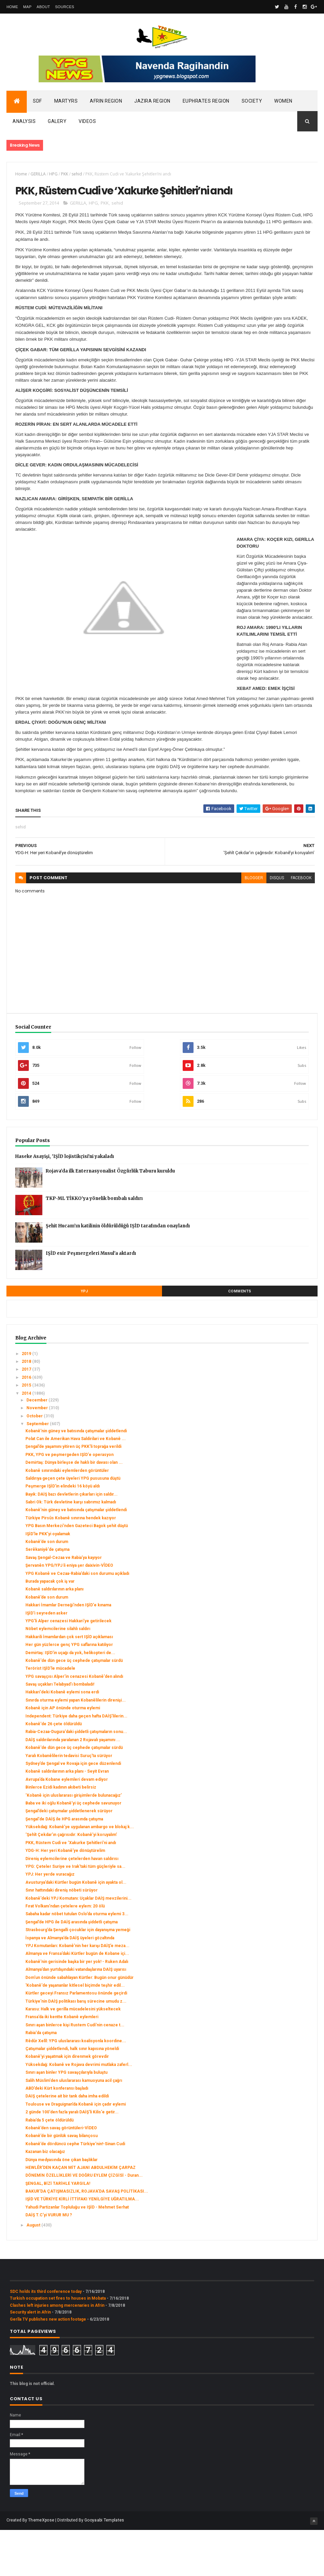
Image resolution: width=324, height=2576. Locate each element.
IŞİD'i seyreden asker (46, 1659)
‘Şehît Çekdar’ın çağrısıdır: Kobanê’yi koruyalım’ (71, 1881)
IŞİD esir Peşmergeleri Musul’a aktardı (91, 1300)
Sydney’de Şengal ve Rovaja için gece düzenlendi (73, 1810)
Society (252, 104)
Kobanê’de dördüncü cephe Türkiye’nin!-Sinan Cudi (75, 2190)
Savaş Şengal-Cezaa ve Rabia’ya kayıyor (63, 1604)
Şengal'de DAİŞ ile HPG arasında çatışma (64, 1865)
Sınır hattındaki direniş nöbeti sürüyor (61, 1936)
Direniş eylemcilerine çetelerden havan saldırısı (71, 1905)
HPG (53, 177)
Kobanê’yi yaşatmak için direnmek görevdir (67, 2102)
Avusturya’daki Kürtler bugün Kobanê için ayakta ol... (75, 1928)
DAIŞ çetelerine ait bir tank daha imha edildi (67, 2142)
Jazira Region (152, 104)
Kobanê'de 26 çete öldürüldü (53, 1770)
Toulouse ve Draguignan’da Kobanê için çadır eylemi (75, 2150)
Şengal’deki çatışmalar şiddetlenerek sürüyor (69, 1857)
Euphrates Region (206, 104)
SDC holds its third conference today (46, 2338)
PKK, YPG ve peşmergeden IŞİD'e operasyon (69, 1501)
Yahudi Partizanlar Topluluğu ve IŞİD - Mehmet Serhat (77, 2253)
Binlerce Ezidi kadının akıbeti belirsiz (60, 1833)
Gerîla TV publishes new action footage (48, 2365)
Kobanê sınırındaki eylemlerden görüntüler (67, 1516)
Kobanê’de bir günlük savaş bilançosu (61, 2182)
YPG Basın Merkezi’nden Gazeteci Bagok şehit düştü (76, 1572)
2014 (27, 1439)
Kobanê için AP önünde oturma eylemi (62, 1754)
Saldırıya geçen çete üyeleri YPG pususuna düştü (72, 1524)
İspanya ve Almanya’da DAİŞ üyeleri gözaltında (69, 1984)
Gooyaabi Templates (104, 2566)
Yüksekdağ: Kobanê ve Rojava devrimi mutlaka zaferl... (78, 2111)
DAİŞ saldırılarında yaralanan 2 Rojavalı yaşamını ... (72, 1786)
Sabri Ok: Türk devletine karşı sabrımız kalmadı (70, 1548)
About (43, 7)
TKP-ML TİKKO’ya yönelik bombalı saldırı (94, 1245)
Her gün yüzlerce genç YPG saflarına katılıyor (69, 1691)
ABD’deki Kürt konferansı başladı (56, 2134)
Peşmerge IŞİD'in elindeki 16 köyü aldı (62, 1532)
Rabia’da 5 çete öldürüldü (49, 2166)
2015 (27, 1431)
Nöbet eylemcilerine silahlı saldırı (57, 1675)
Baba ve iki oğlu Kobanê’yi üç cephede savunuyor (73, 1849)
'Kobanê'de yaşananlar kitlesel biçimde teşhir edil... (75, 2031)
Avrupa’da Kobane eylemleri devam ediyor (66, 1825)
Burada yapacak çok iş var (50, 1627)
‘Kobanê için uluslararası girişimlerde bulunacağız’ (73, 1841)
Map (27, 7)
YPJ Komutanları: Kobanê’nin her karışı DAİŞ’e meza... (77, 1992)
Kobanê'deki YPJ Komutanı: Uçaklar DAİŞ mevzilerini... (78, 1944)
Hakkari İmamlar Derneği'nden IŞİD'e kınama (68, 1651)
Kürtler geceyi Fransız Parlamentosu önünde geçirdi (76, 2039)
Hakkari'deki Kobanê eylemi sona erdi (62, 1738)
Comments (239, 1337)
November (37, 1454)
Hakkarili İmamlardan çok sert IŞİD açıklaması (69, 1683)
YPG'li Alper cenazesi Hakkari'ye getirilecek (68, 1667)
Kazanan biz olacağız (45, 2198)
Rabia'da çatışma (41, 2079)
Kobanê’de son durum (46, 1588)
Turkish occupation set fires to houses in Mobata (58, 2344)
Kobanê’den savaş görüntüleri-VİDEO (61, 2174)
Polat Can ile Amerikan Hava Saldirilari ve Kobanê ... (75, 1485)
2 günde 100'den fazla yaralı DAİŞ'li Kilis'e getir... (72, 2158)
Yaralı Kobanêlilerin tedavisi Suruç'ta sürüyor (68, 1801)
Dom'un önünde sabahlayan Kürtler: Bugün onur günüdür (79, 2023)
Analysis (24, 124)
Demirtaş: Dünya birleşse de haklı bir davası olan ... (74, 1508)
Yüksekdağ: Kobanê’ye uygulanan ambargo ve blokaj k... (79, 1873)
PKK (64, 177)
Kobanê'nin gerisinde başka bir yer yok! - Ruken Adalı (76, 2008)
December (37, 1446)
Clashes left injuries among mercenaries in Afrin (57, 2351)
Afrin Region (106, 104)
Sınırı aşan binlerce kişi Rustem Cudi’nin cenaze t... (74, 2071)
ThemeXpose (41, 2566)
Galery (57, 124)
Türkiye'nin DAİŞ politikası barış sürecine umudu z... (75, 2047)
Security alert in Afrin (30, 2358)
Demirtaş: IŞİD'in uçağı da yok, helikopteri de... (70, 1698)
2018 (27, 1408)
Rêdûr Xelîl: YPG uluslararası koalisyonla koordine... (75, 2087)
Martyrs (66, 104)
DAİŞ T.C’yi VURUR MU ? (48, 2261)
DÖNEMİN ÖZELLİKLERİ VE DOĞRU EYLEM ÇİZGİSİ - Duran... (84, 2221)
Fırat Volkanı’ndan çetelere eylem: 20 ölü (65, 1952)
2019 (27, 1400)
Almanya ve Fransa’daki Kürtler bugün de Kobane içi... (77, 2000)
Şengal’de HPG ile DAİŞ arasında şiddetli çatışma (71, 1968)
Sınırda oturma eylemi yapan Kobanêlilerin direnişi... (75, 1746)
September (38, 1470)
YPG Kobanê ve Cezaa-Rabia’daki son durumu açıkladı (77, 1619)
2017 (27, 1415)
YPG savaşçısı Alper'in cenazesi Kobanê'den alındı (74, 1722)
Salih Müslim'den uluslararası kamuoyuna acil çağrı (73, 2126)
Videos (87, 124)
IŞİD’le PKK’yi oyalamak (47, 1580)
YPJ (84, 1337)
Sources (64, 7)
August (33, 2271)
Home (12, 7)
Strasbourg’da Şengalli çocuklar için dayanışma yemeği (77, 1976)
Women (283, 104)
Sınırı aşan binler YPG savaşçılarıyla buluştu (66, 2118)
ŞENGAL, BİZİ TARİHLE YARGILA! (57, 2229)
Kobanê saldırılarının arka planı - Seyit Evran (67, 1817)
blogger (244, 924)
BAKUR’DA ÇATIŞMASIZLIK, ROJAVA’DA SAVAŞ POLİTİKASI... (86, 2237)
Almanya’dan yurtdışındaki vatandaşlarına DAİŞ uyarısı (75, 2015)
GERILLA (38, 177)
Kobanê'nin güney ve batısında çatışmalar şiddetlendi (76, 1477)
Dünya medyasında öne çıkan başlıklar (61, 2205)
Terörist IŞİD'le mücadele (50, 1714)
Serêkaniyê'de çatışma (47, 1595)
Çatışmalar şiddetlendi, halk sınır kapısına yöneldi (72, 2095)
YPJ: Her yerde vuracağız (50, 1920)
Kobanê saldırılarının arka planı (54, 1635)
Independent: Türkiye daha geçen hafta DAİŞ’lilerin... (76, 1762)
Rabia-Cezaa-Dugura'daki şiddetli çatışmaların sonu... (76, 1778)
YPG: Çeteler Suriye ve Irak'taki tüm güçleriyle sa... (75, 1912)
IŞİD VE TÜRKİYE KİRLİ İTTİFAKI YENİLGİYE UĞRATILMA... (82, 2245)
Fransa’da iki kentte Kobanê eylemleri (61, 2063)
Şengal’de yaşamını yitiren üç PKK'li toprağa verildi (73, 1493)
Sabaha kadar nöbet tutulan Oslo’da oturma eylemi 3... (76, 1960)
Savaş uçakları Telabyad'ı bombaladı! (59, 1730)
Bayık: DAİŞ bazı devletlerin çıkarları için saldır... (71, 1540)
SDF (37, 104)
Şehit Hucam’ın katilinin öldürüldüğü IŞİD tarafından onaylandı (118, 1272)
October (35, 1462)
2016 (27, 1423)
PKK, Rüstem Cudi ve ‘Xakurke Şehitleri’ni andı (70, 1889)
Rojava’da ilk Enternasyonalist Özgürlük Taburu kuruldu (110, 1217)
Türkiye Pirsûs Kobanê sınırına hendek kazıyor (70, 1564)
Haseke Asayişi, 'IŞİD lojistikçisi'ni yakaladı (64, 1203)
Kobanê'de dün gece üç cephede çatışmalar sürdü (74, 1707)
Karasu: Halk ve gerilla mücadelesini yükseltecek (73, 2055)
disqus (267, 924)
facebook (291, 924)
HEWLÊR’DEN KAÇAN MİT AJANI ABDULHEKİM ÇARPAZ (80, 2214)
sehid (77, 177)
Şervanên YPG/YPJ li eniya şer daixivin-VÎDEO (69, 1611)
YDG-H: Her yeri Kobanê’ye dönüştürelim (65, 1897)
